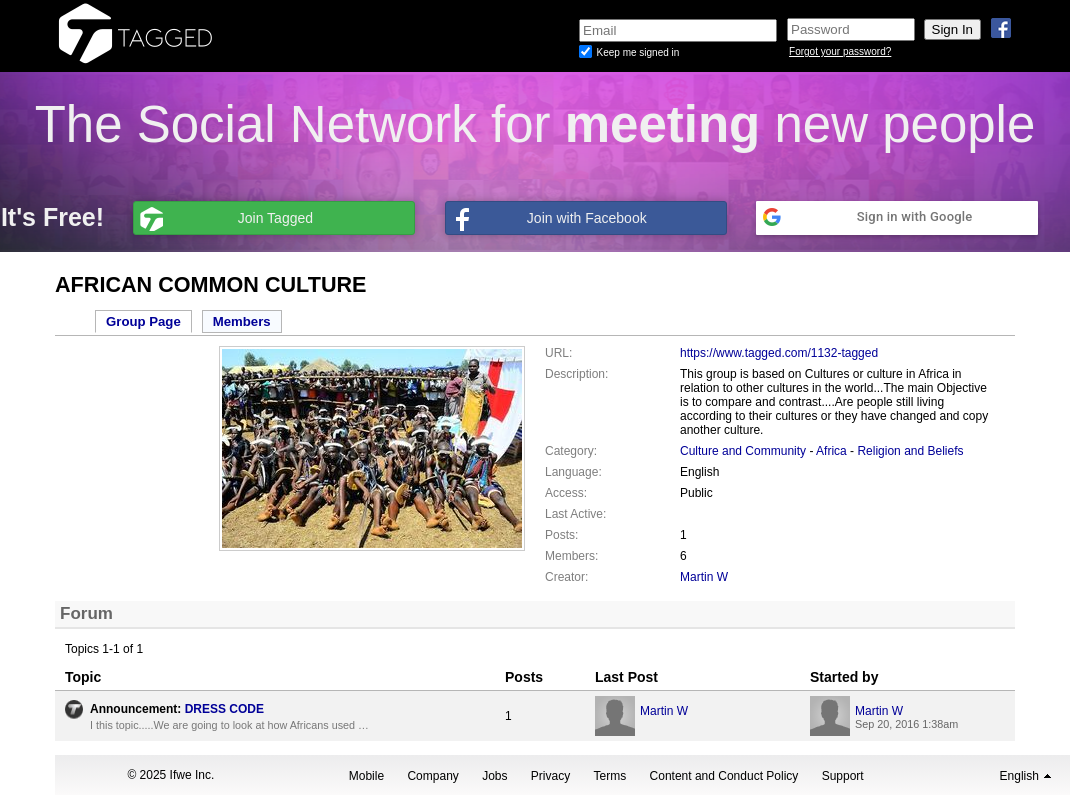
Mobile (366, 776)
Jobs (494, 776)
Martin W (704, 577)
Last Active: (575, 514)
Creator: (566, 577)
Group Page (143, 321)
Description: (576, 374)
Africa (831, 451)
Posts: (561, 535)
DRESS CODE (224, 709)
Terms (610, 776)
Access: (566, 493)
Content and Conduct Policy (724, 776)
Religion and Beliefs (910, 451)
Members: (571, 556)
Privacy (550, 776)
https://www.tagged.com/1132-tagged (779, 353)
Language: (573, 472)
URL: (558, 353)
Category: (571, 451)
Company (432, 776)
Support (843, 776)
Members (242, 321)
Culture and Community (743, 451)
